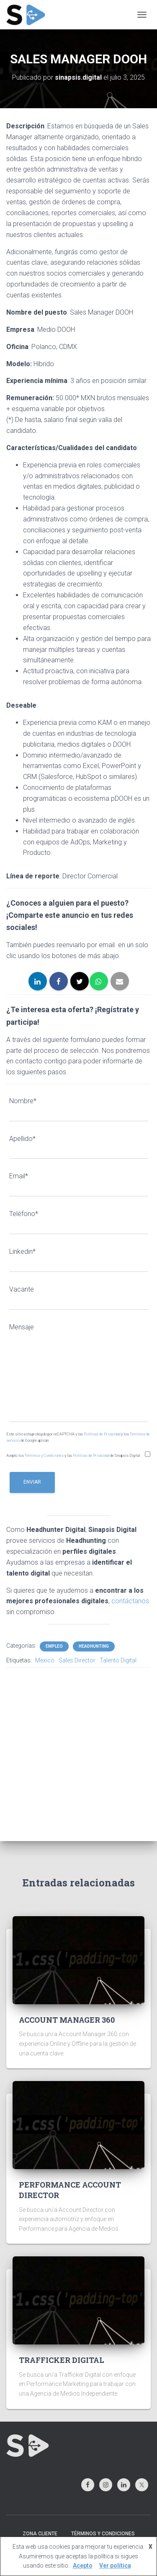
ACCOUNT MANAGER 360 (67, 2020)
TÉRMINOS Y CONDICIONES (103, 2534)
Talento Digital (118, 1660)
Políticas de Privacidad (102, 1434)
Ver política (115, 2565)
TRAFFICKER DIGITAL (61, 2360)
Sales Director (77, 1660)
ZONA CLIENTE (40, 2534)
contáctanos (130, 1601)
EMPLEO (54, 1646)
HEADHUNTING (94, 1646)
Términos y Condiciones (44, 1455)
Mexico (44, 1660)
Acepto (83, 2565)
